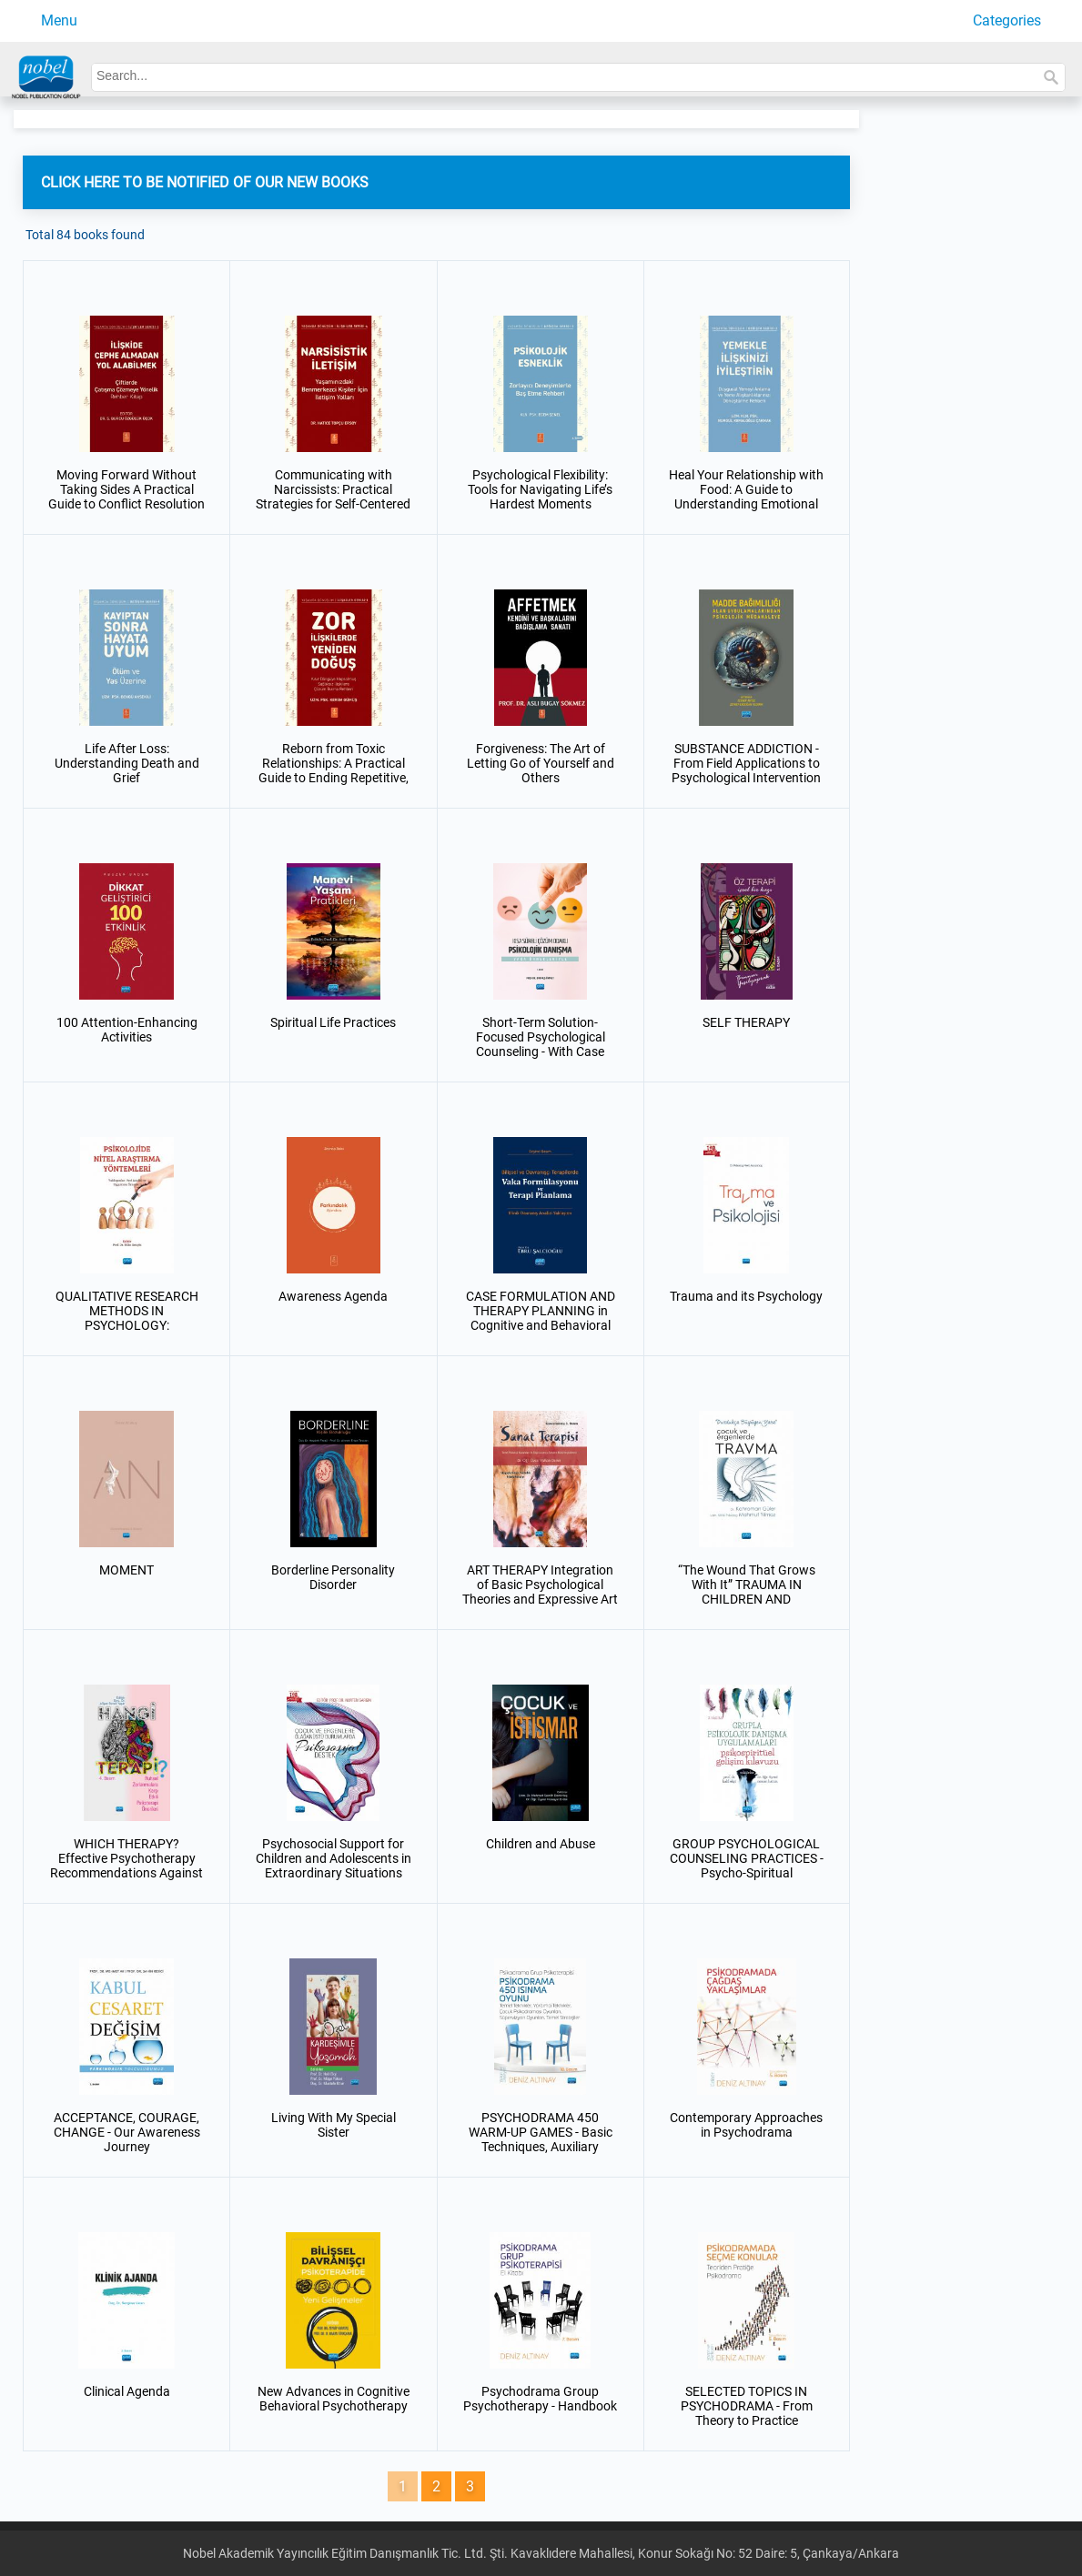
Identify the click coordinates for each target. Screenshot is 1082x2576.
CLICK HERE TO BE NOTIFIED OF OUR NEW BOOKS (205, 182)
